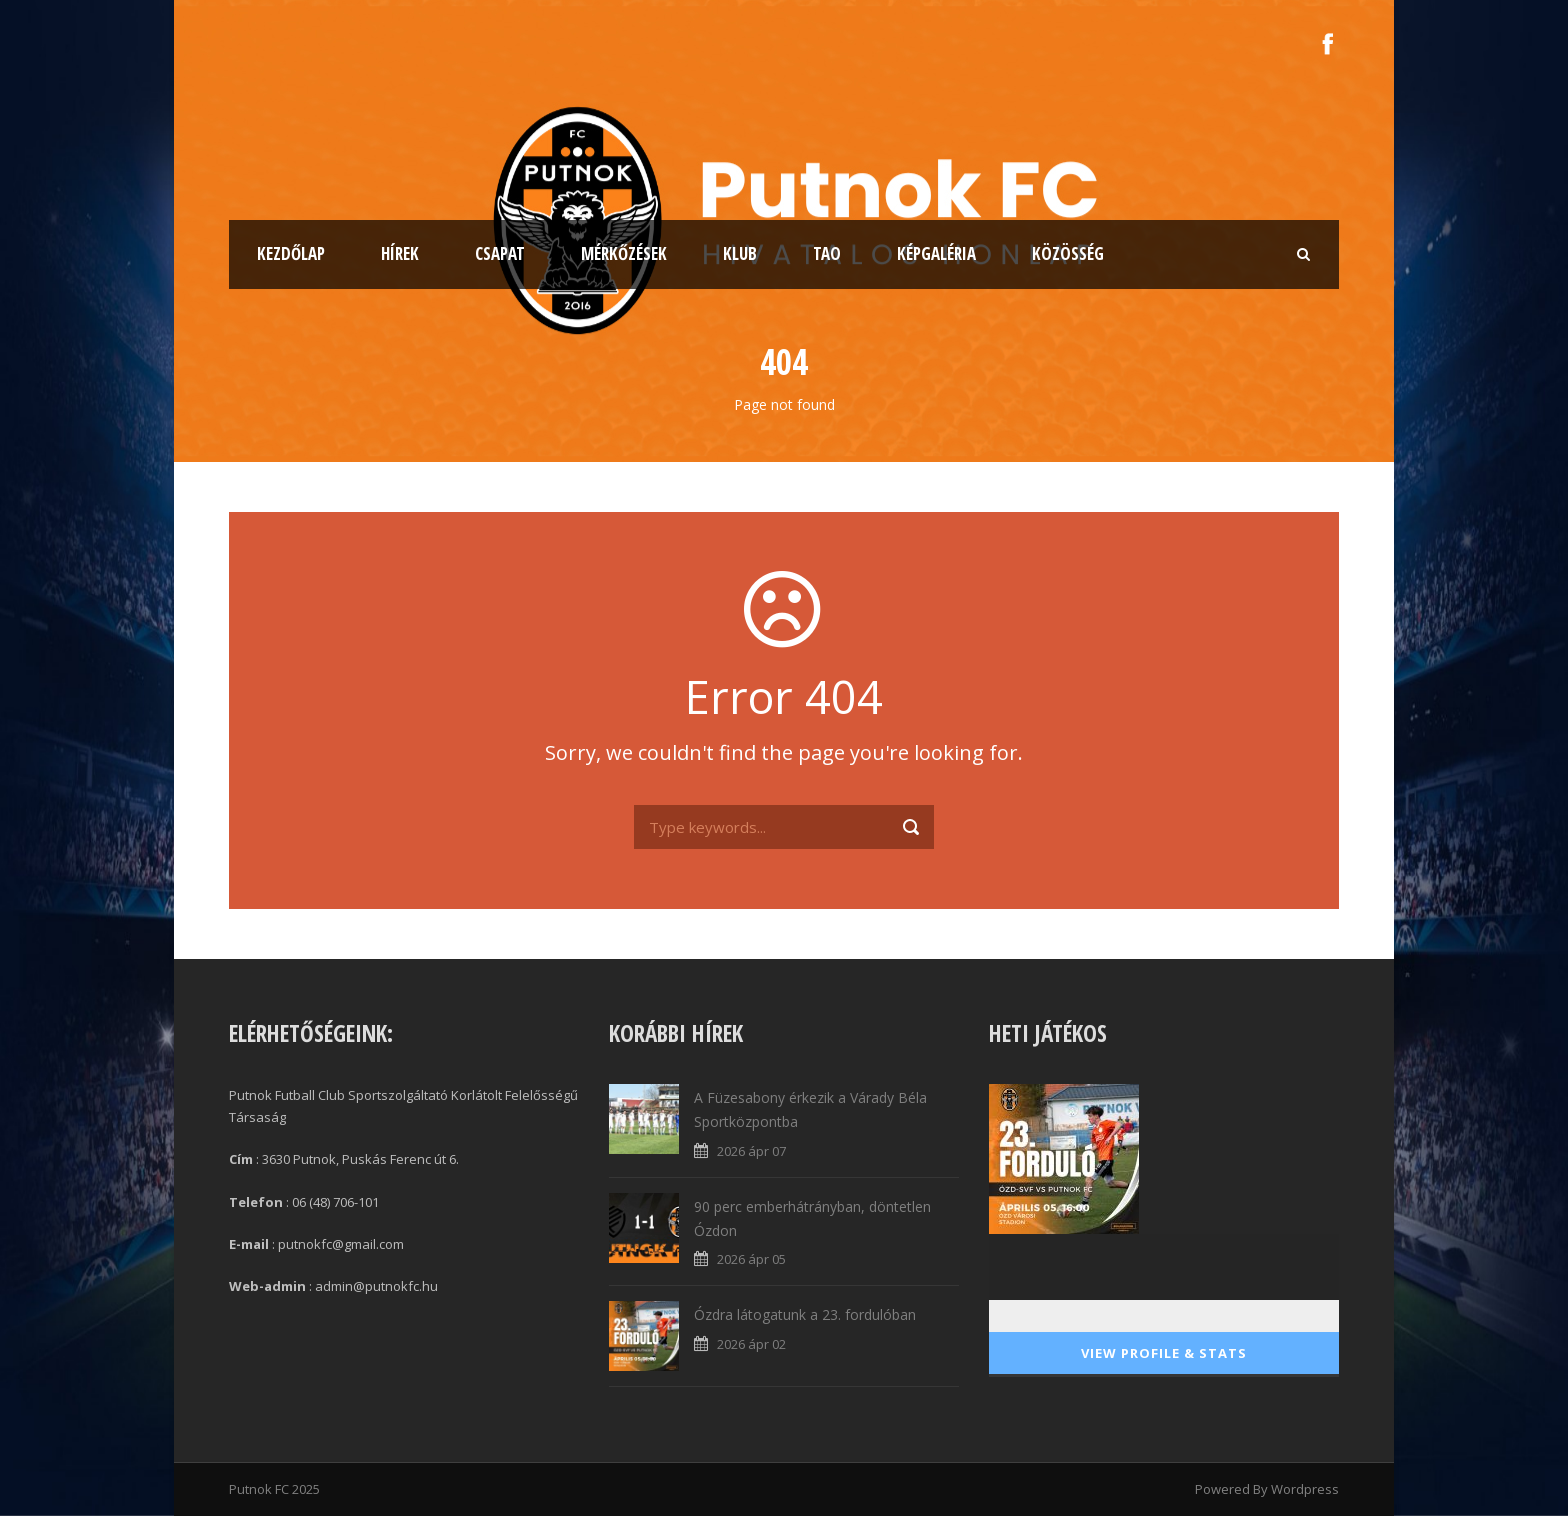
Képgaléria (936, 253)
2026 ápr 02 (751, 1344)
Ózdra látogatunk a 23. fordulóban (805, 1314)
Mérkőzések (624, 253)
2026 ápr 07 (751, 1151)
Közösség (1068, 253)
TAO (827, 253)
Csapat (500, 253)
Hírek (400, 253)
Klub (740, 253)
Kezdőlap (291, 253)
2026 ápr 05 (751, 1259)
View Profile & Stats (1164, 1353)
